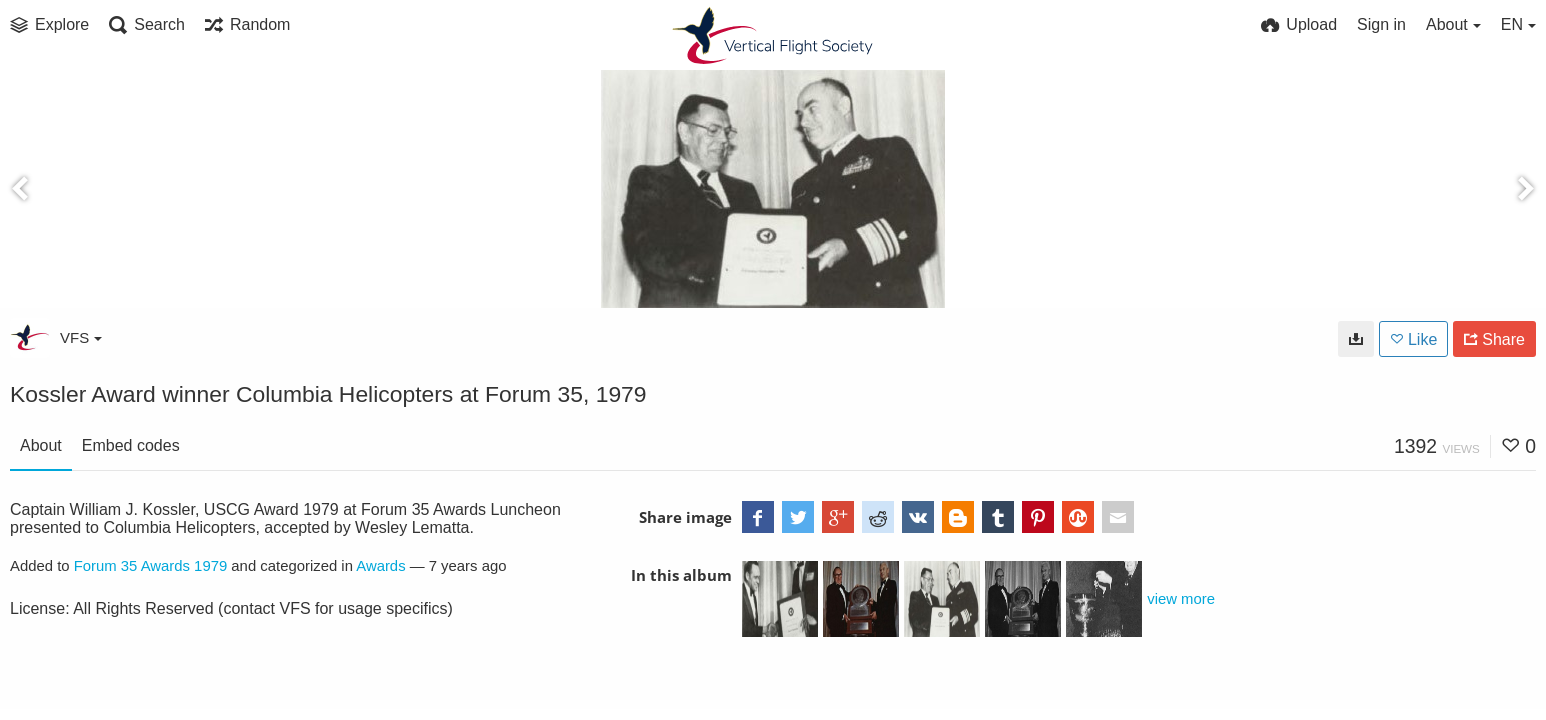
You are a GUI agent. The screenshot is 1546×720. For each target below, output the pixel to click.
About (41, 445)
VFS (81, 337)
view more (1181, 599)
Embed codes (131, 445)
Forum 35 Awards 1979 (151, 566)
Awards (380, 566)
